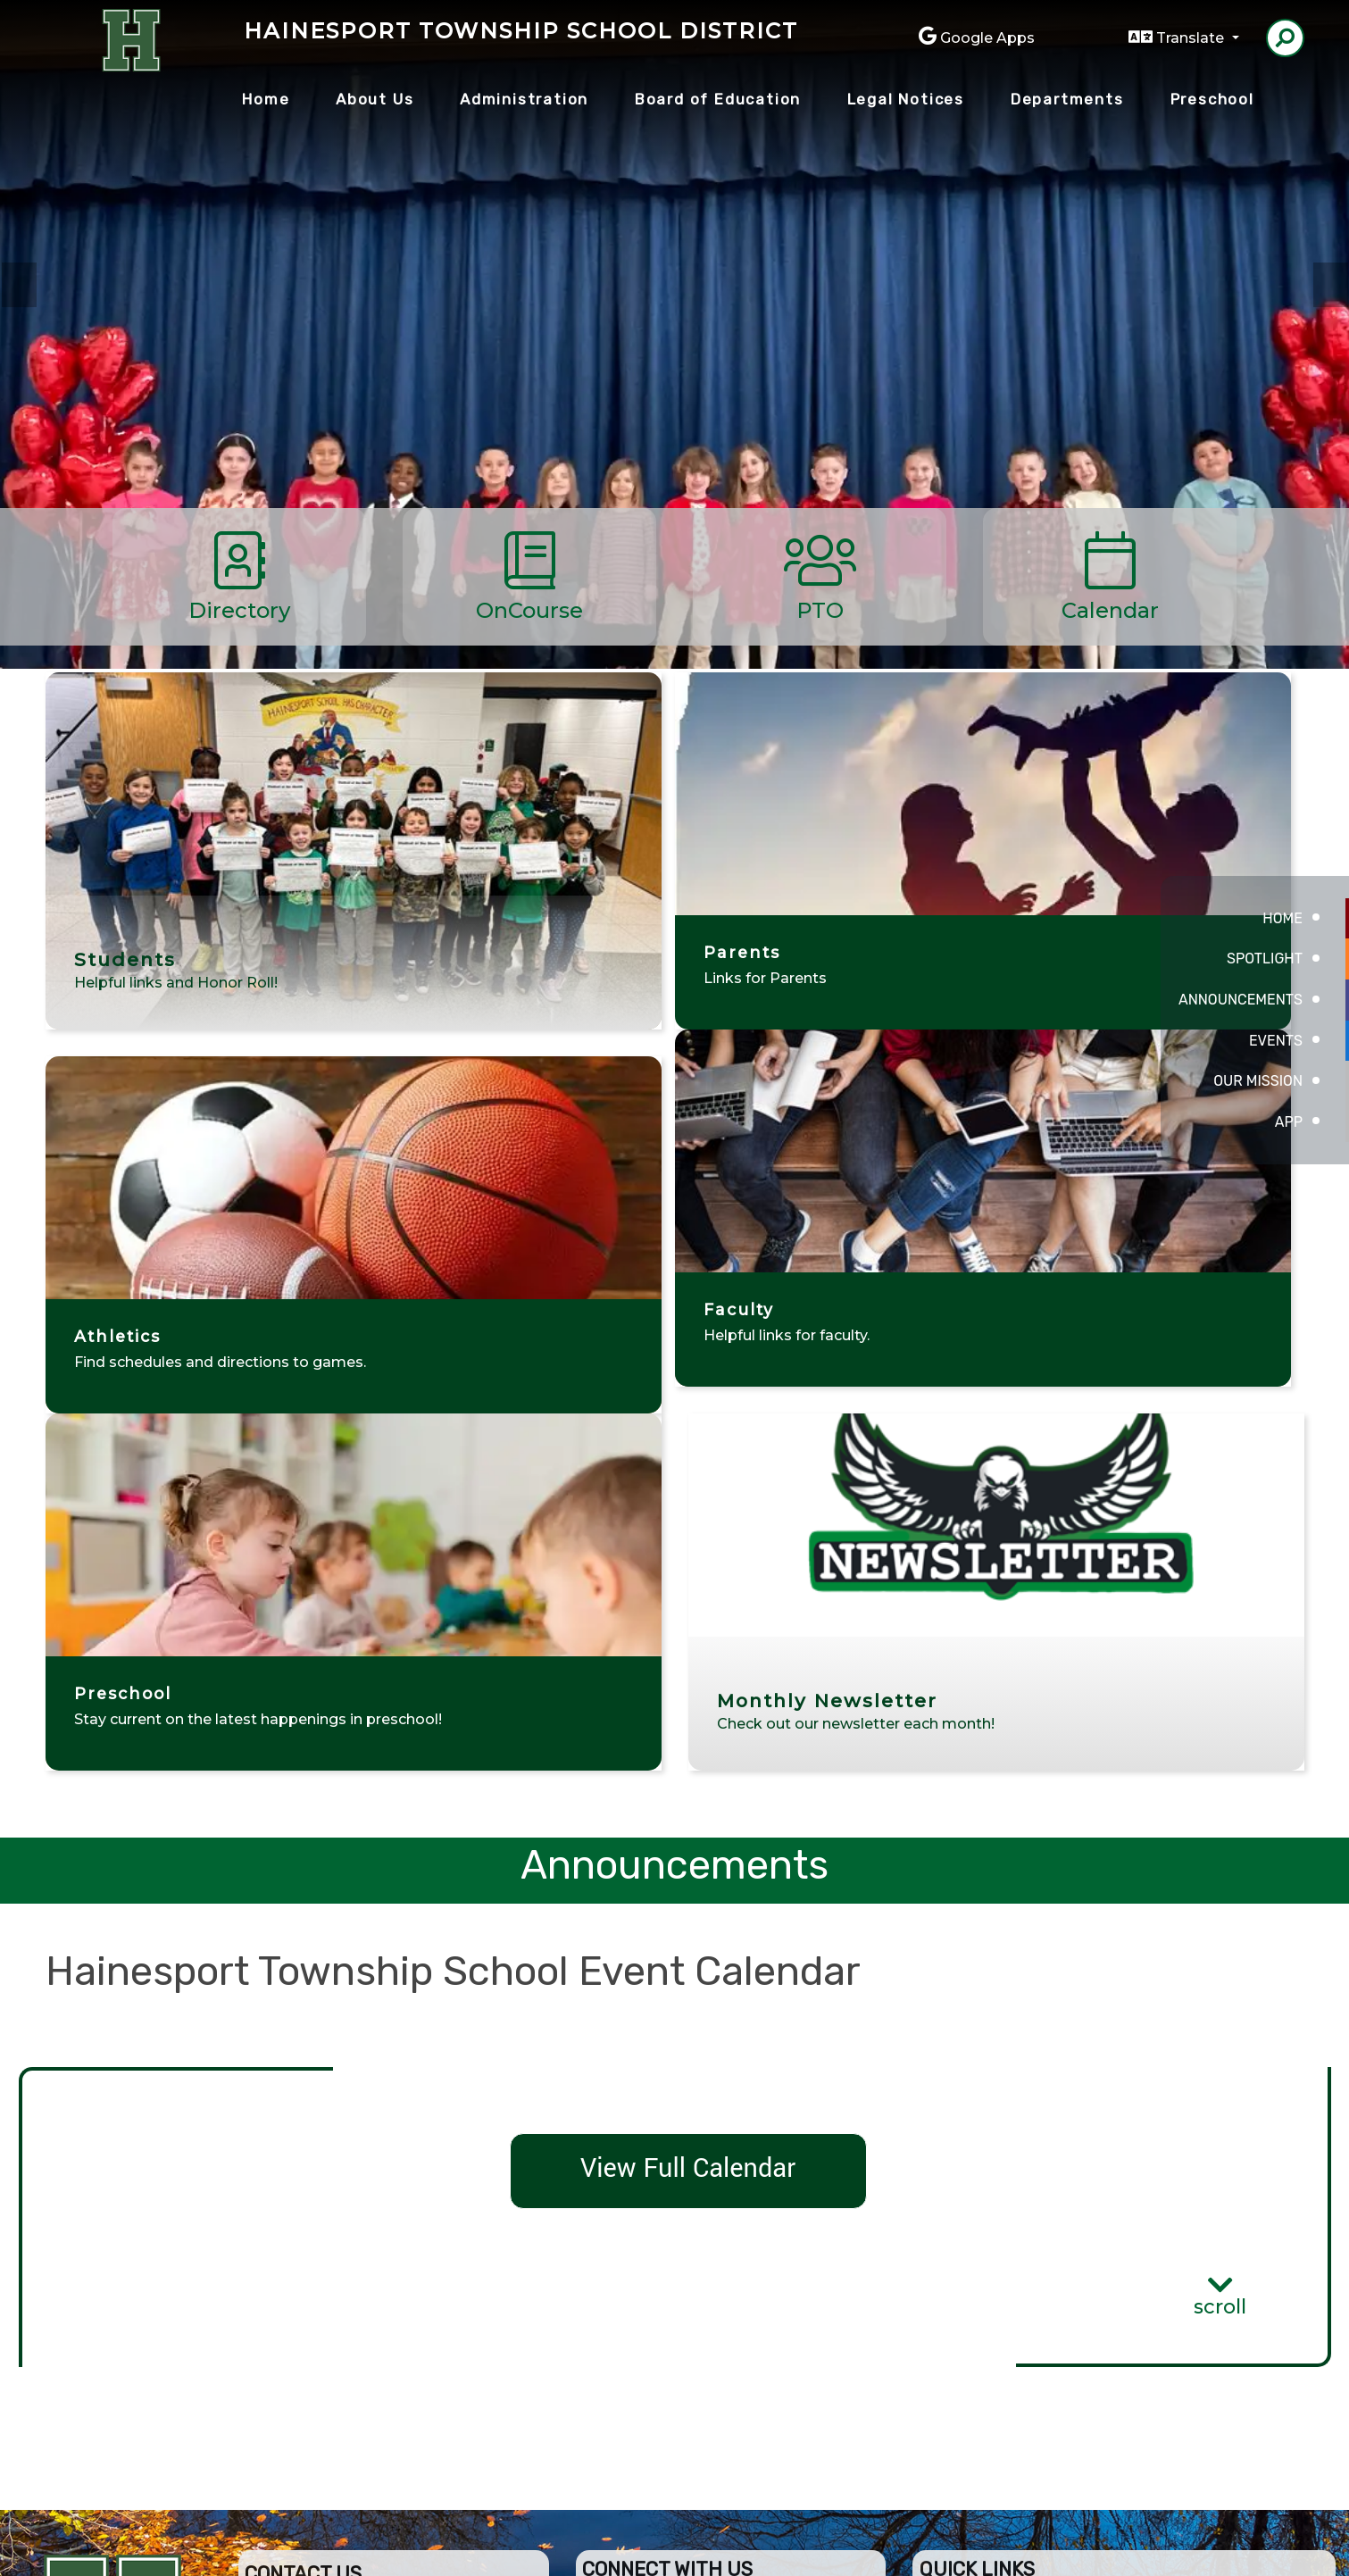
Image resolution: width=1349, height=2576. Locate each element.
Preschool (1212, 99)
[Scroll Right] (1255, 577)
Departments (1067, 99)
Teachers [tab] (1066, 203)
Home (265, 99)
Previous (18, 285)
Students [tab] (1039, 203)
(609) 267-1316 (312, 2333)
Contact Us (655, 2302)
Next (1330, 285)
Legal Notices (905, 99)
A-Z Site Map (1220, 2548)
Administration (524, 99)
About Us (374, 99)
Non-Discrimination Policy (954, 2548)
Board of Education (718, 99)
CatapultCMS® (692, 2548)
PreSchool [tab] (1012, 203)
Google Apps (987, 37)
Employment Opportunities (728, 2272)
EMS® (761, 2548)
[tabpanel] (674, 375)
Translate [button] (1192, 37)
